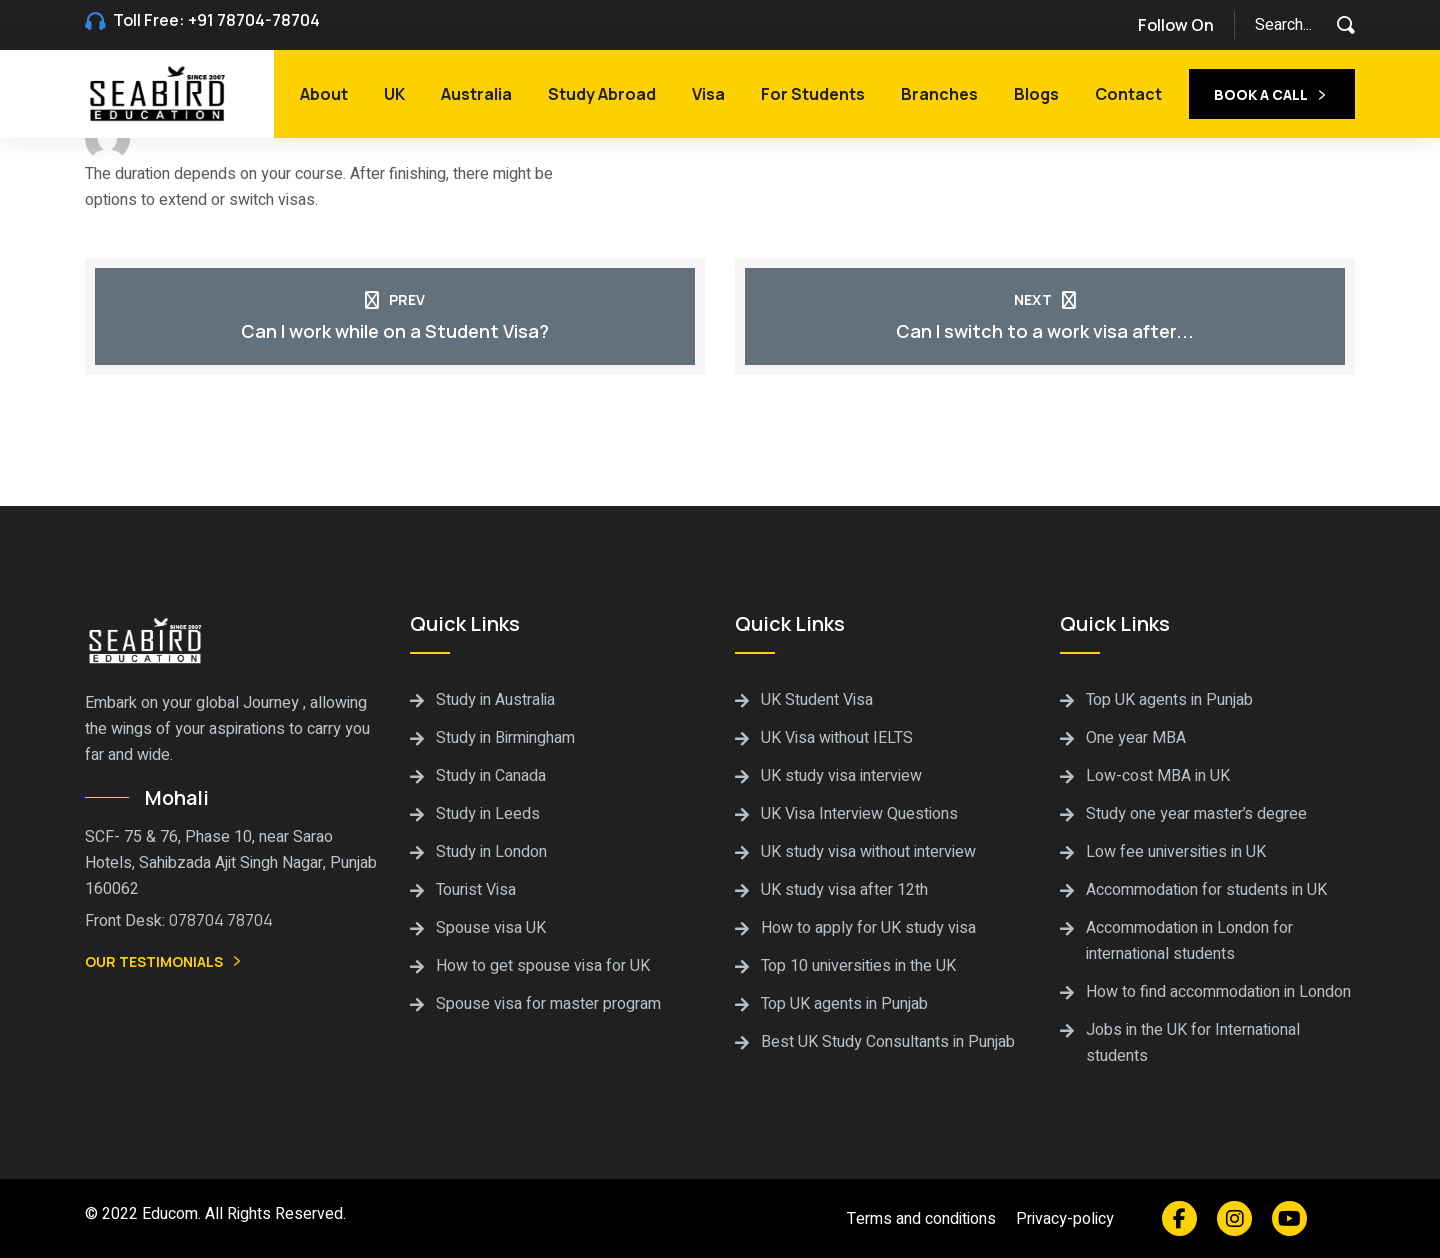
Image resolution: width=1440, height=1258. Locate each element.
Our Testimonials (165, 963)
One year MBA (1136, 738)
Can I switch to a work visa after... (1045, 331)
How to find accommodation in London (1218, 992)
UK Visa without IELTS (837, 738)
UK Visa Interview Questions (859, 814)
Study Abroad (602, 94)
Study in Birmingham (505, 738)
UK (394, 94)
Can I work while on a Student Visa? (395, 331)
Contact (1128, 94)
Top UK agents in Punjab (844, 1004)
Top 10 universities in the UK (858, 966)
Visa (708, 94)
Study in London (491, 852)
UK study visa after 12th (844, 890)
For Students (813, 94)
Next (1045, 299)
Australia (476, 94)
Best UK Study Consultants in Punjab (888, 1042)
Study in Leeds (488, 814)
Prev (395, 299)
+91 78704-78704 (254, 20)
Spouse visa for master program (548, 1004)
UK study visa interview (841, 776)
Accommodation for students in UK (1206, 890)
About (324, 94)
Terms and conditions (921, 1219)
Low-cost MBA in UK (1158, 776)
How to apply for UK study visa (868, 928)
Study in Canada (491, 776)
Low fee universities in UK (1176, 852)
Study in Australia (495, 700)
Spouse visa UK (491, 928)
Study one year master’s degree (1196, 814)
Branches (939, 94)
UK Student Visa (817, 700)
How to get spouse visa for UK (543, 966)
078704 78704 (221, 920)
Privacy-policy (1065, 1219)
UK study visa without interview (868, 852)
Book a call (1272, 96)
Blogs (1036, 94)
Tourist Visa (476, 890)
